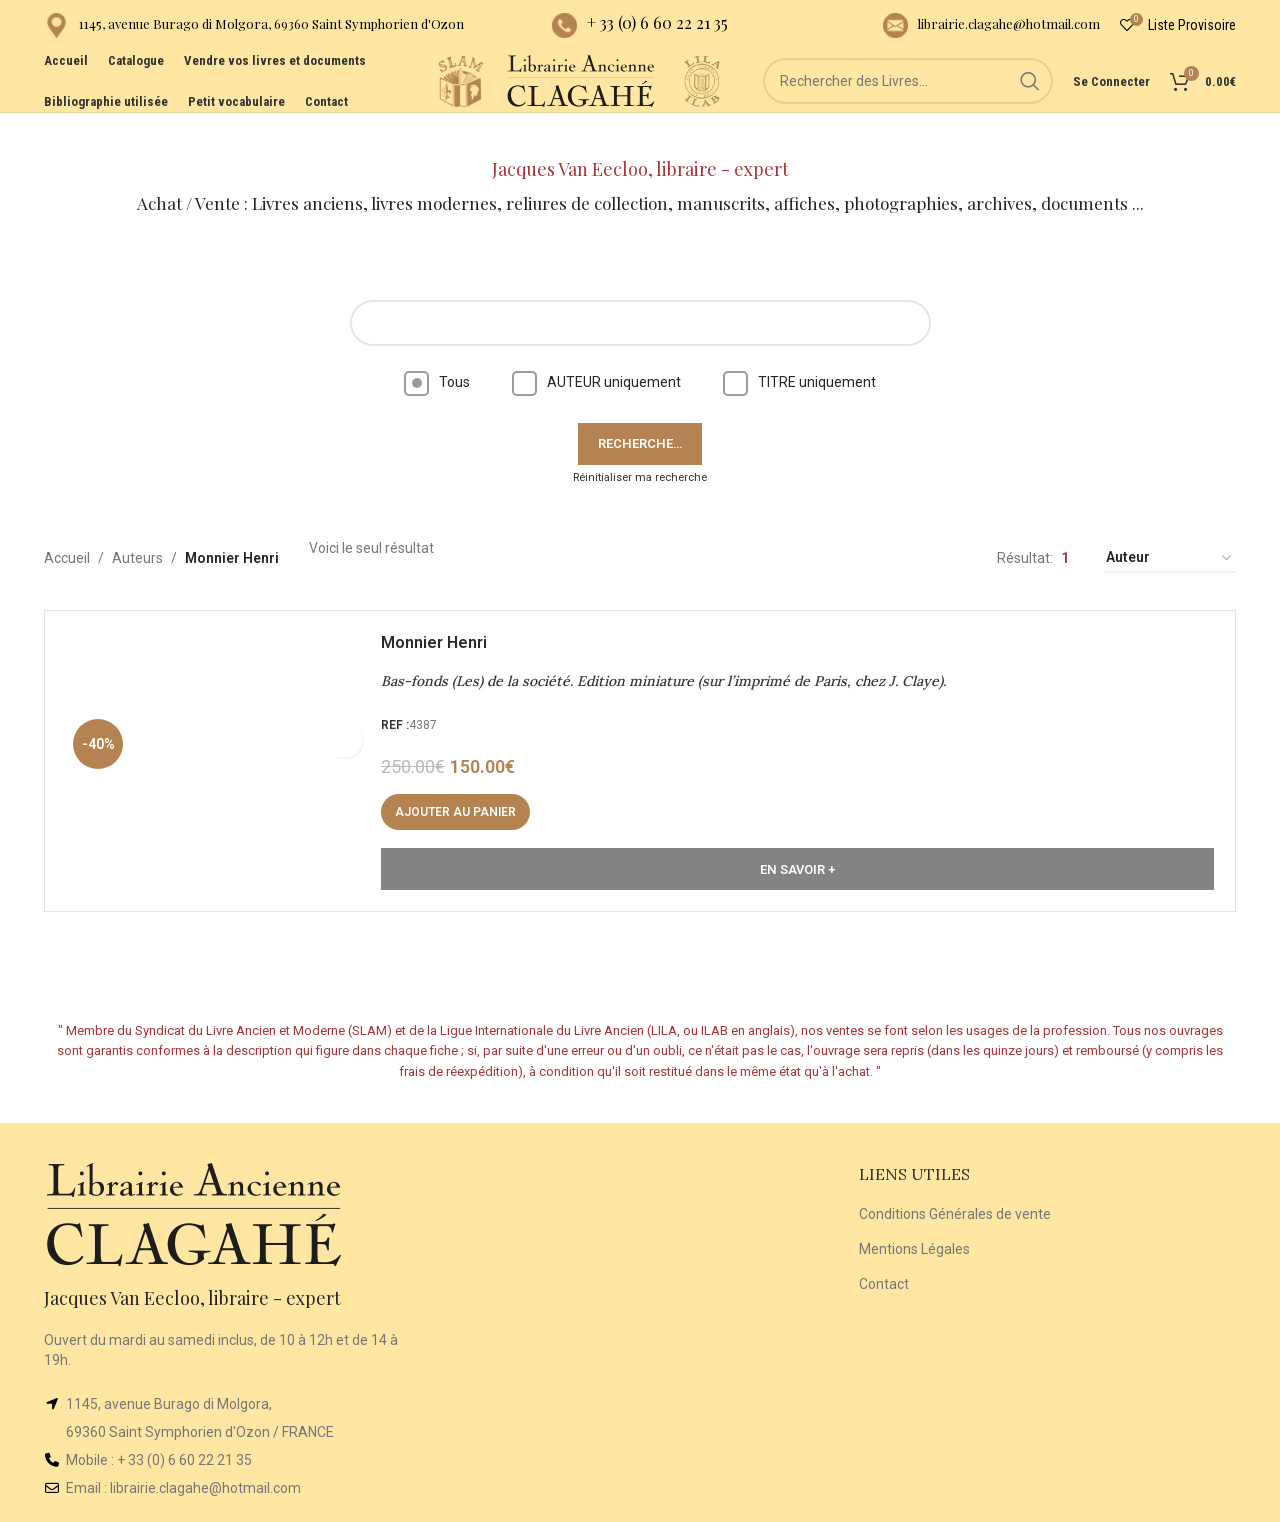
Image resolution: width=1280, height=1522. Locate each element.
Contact (884, 1250)
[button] (464, 788)
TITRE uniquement (799, 348)
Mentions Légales (914, 1215)
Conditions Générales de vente (955, 1181)
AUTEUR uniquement (596, 348)
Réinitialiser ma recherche (640, 443)
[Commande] (1170, 525)
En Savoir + (797, 844)
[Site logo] (358, 109)
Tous (437, 348)
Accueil (67, 525)
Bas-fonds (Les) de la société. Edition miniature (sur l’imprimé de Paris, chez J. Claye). (672, 657)
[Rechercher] (908, 110)
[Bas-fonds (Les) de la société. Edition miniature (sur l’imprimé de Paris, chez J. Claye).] (225, 736)
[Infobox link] (254, 30)
